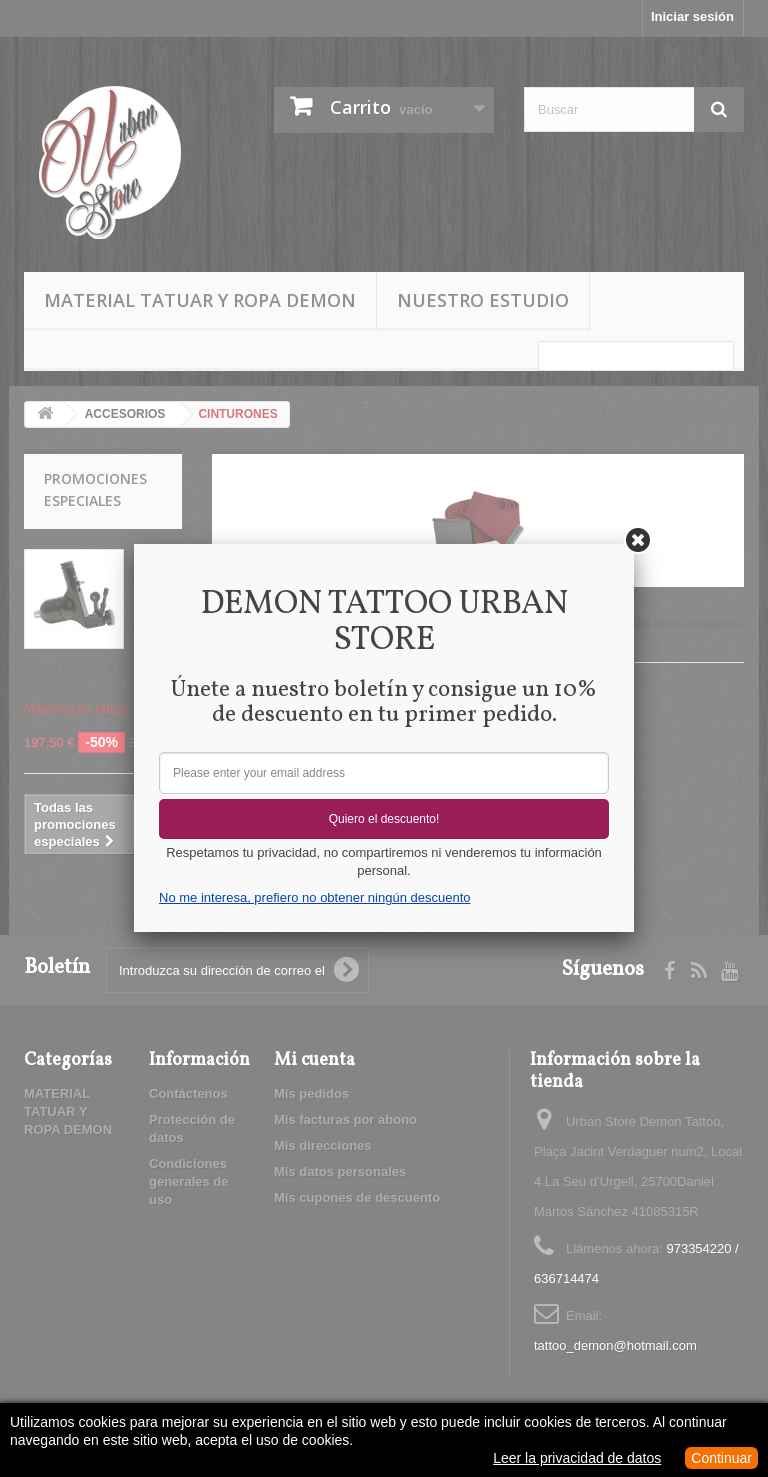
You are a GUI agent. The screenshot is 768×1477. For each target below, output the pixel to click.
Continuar (721, 1458)
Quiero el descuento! (384, 819)
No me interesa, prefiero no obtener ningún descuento (314, 897)
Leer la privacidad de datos (577, 1458)
